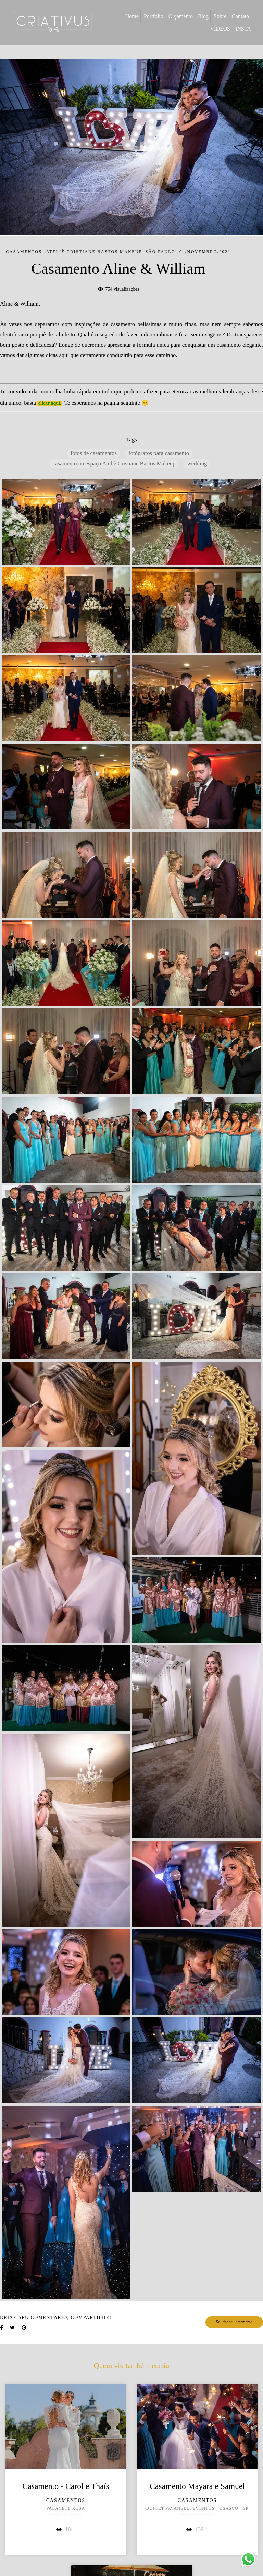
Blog (203, 16)
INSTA (243, 29)
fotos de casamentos (94, 453)
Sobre (220, 16)
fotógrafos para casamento (158, 453)
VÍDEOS (220, 29)
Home (132, 16)
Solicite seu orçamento (234, 2322)
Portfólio (153, 16)
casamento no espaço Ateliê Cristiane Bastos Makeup (114, 463)
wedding (197, 463)
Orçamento (180, 16)
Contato (240, 16)
